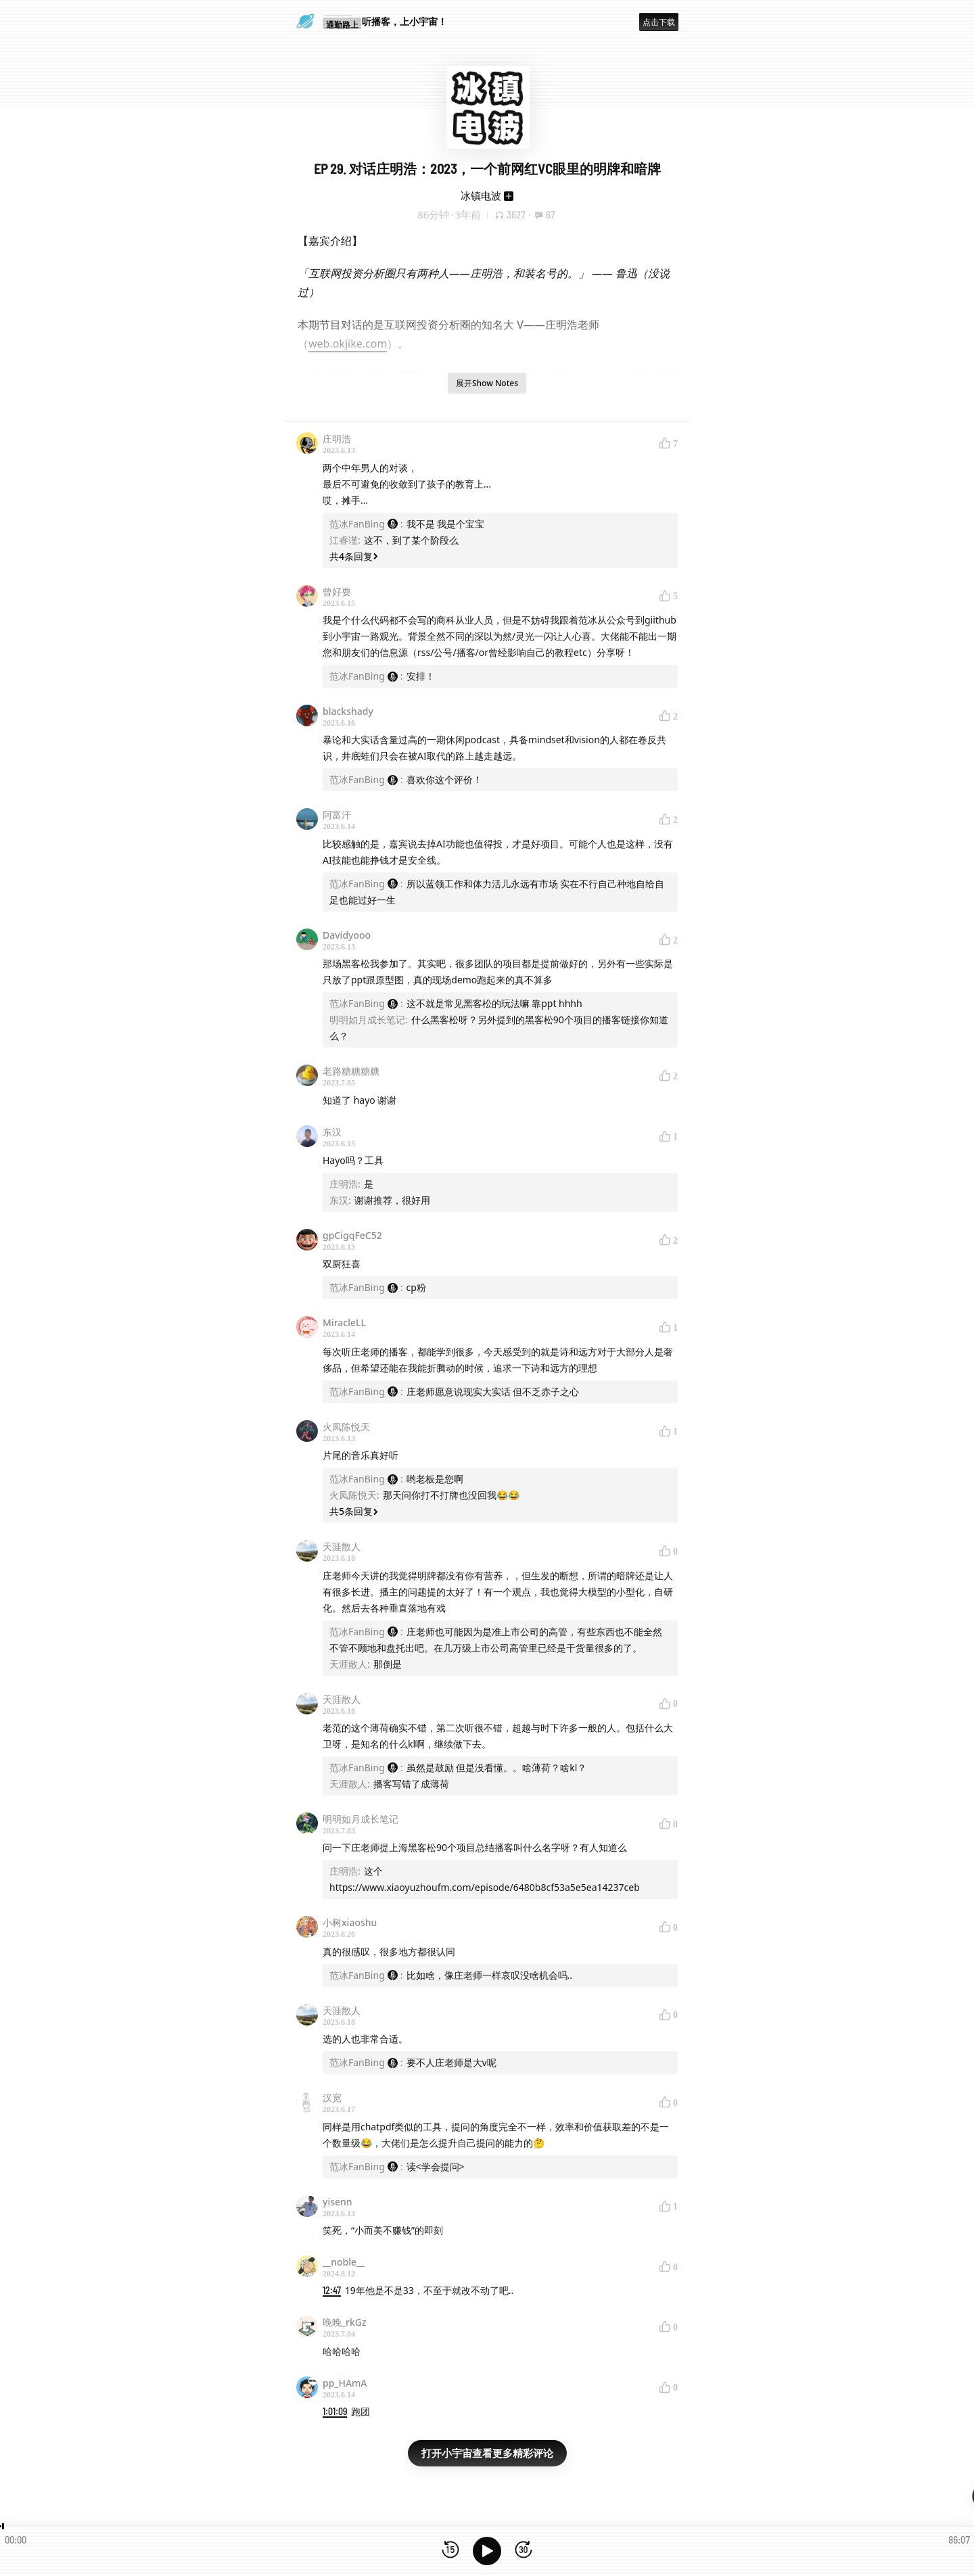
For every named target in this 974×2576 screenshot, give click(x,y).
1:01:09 (335, 2411)
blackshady (348, 711)
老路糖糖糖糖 (351, 1070)
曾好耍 (337, 591)
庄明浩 (337, 438)
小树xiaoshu (350, 1922)
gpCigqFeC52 (352, 1235)
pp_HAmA (345, 2382)
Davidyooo (347, 935)
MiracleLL (344, 1322)
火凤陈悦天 (346, 1426)
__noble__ (344, 2261)
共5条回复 (353, 1511)
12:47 (332, 2290)
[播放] (487, 2551)
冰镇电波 (481, 195)
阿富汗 (337, 814)
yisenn (337, 2201)
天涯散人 (342, 1546)
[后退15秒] (450, 2550)
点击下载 (659, 22)
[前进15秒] (523, 2550)
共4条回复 (353, 556)
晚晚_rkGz (345, 2322)
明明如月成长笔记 (360, 1818)
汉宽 (332, 2097)
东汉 (332, 1131)
